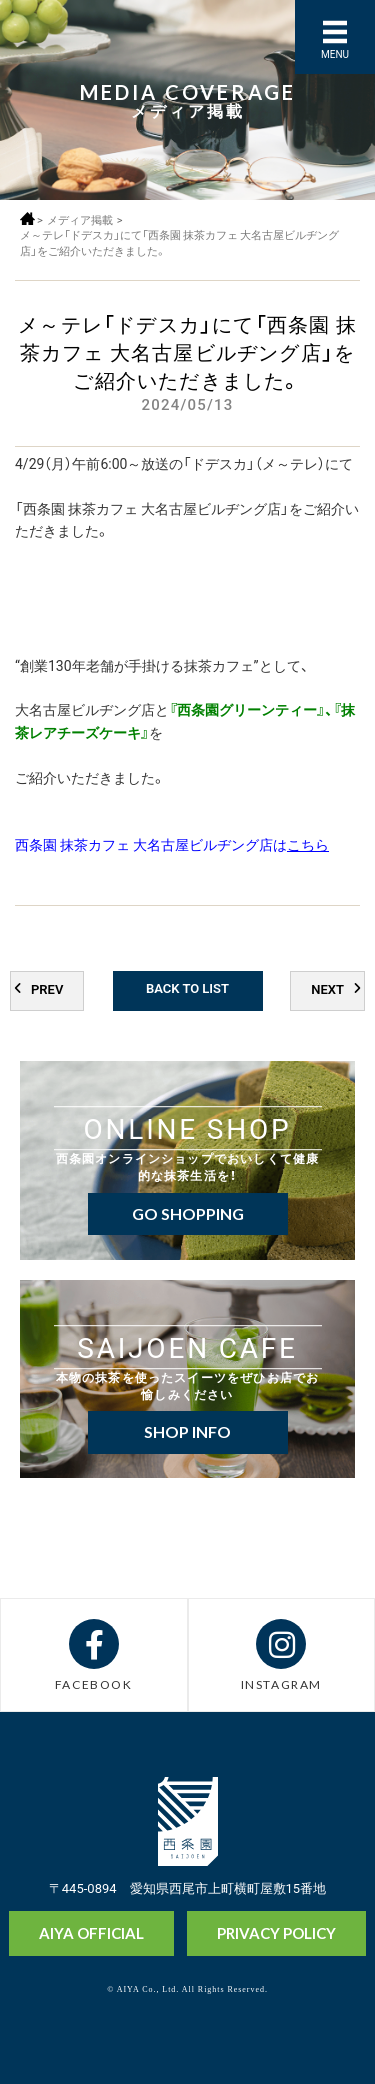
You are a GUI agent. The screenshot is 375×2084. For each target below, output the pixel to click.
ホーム (27, 218)
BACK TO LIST (187, 987)
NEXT (327, 988)
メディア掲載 (80, 219)
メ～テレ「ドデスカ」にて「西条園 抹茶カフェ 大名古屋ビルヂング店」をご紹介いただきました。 (179, 242)
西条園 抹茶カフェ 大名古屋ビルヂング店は (172, 844)
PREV (47, 988)
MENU (335, 53)
